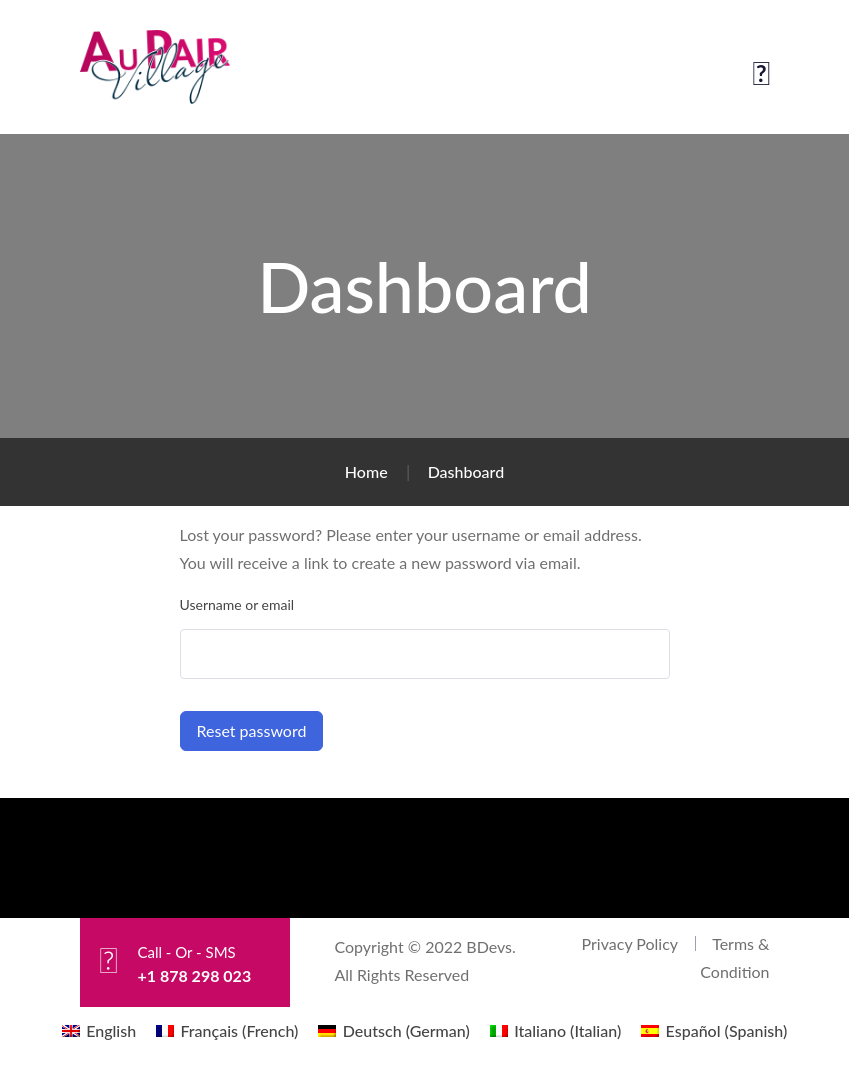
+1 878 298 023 (194, 975)
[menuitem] (99, 1030)
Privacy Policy (630, 943)
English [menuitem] (111, 1030)
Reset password (252, 730)
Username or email (237, 604)
